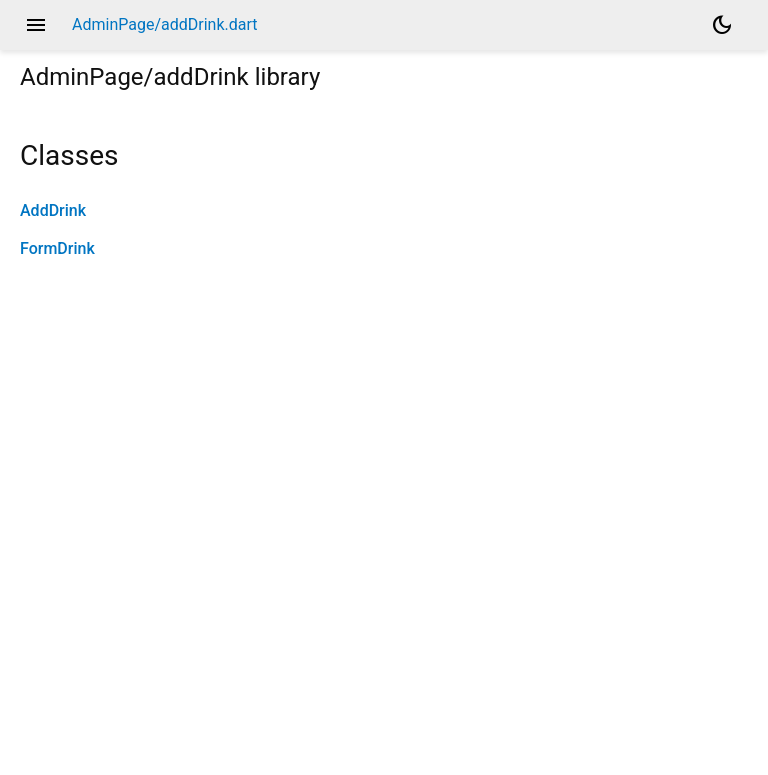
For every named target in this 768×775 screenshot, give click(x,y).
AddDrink (53, 210)
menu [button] (36, 25)
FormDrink (57, 248)
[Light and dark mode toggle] (722, 25)
